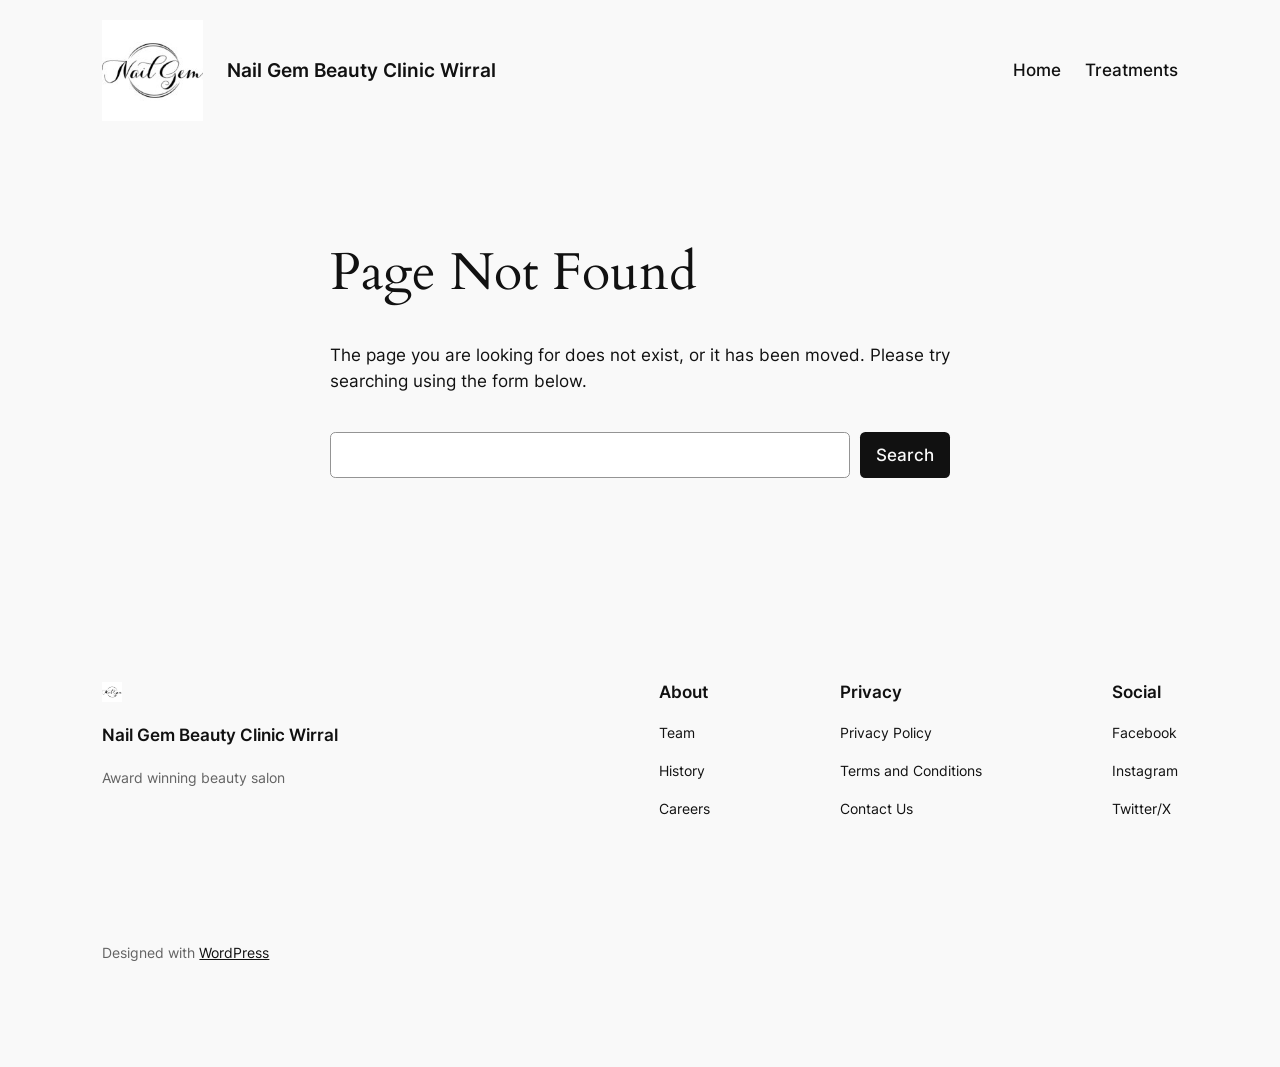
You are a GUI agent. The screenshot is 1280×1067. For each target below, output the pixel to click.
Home (1037, 70)
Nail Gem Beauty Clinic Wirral (361, 70)
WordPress (234, 952)
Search (905, 455)
